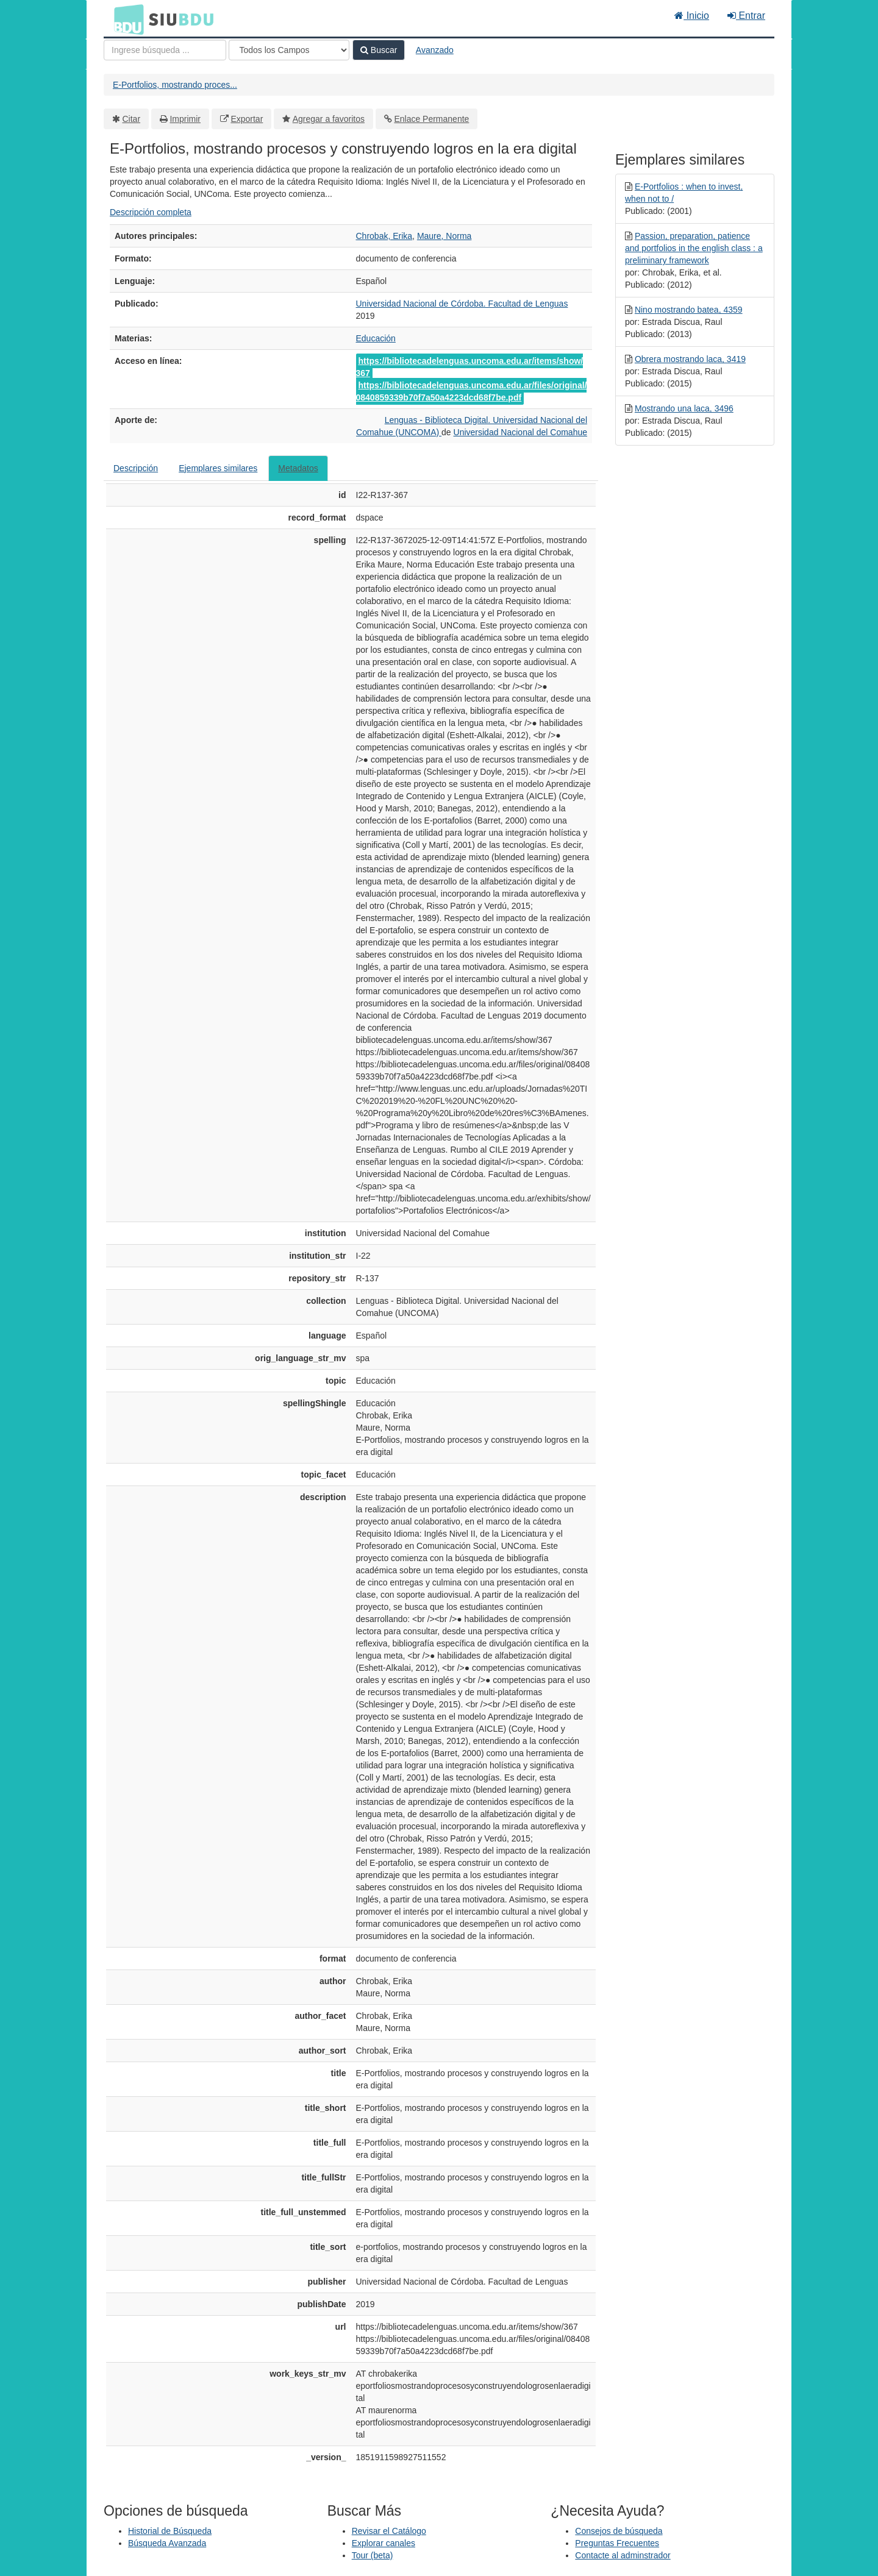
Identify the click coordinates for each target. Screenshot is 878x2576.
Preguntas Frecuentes (617, 2543)
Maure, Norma (444, 236)
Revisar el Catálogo (389, 2531)
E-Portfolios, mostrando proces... (175, 85)
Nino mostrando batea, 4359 (689, 310)
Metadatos (298, 468)
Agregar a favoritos (329, 119)
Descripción (135, 468)
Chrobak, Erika (384, 236)
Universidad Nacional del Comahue (520, 432)
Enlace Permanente (431, 119)
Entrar (746, 15)
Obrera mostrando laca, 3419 (690, 359)
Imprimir (185, 119)
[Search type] (289, 50)
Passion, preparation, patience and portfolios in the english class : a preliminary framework (694, 248)
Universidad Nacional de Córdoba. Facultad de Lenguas (462, 303)
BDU (125, 19)
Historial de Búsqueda (170, 2531)
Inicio (691, 15)
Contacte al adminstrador (622, 2555)
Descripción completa (150, 212)
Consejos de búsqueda (618, 2531)
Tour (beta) (372, 2555)
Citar (132, 119)
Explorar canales (383, 2543)
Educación (376, 338)
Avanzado (435, 50)
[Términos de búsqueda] (165, 50)
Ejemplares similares (218, 468)
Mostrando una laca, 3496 (684, 408)
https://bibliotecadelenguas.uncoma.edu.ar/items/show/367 (470, 367)
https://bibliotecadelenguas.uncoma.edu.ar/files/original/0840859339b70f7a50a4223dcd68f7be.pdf (471, 391)
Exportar (246, 119)
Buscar (378, 50)
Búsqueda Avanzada (167, 2543)
